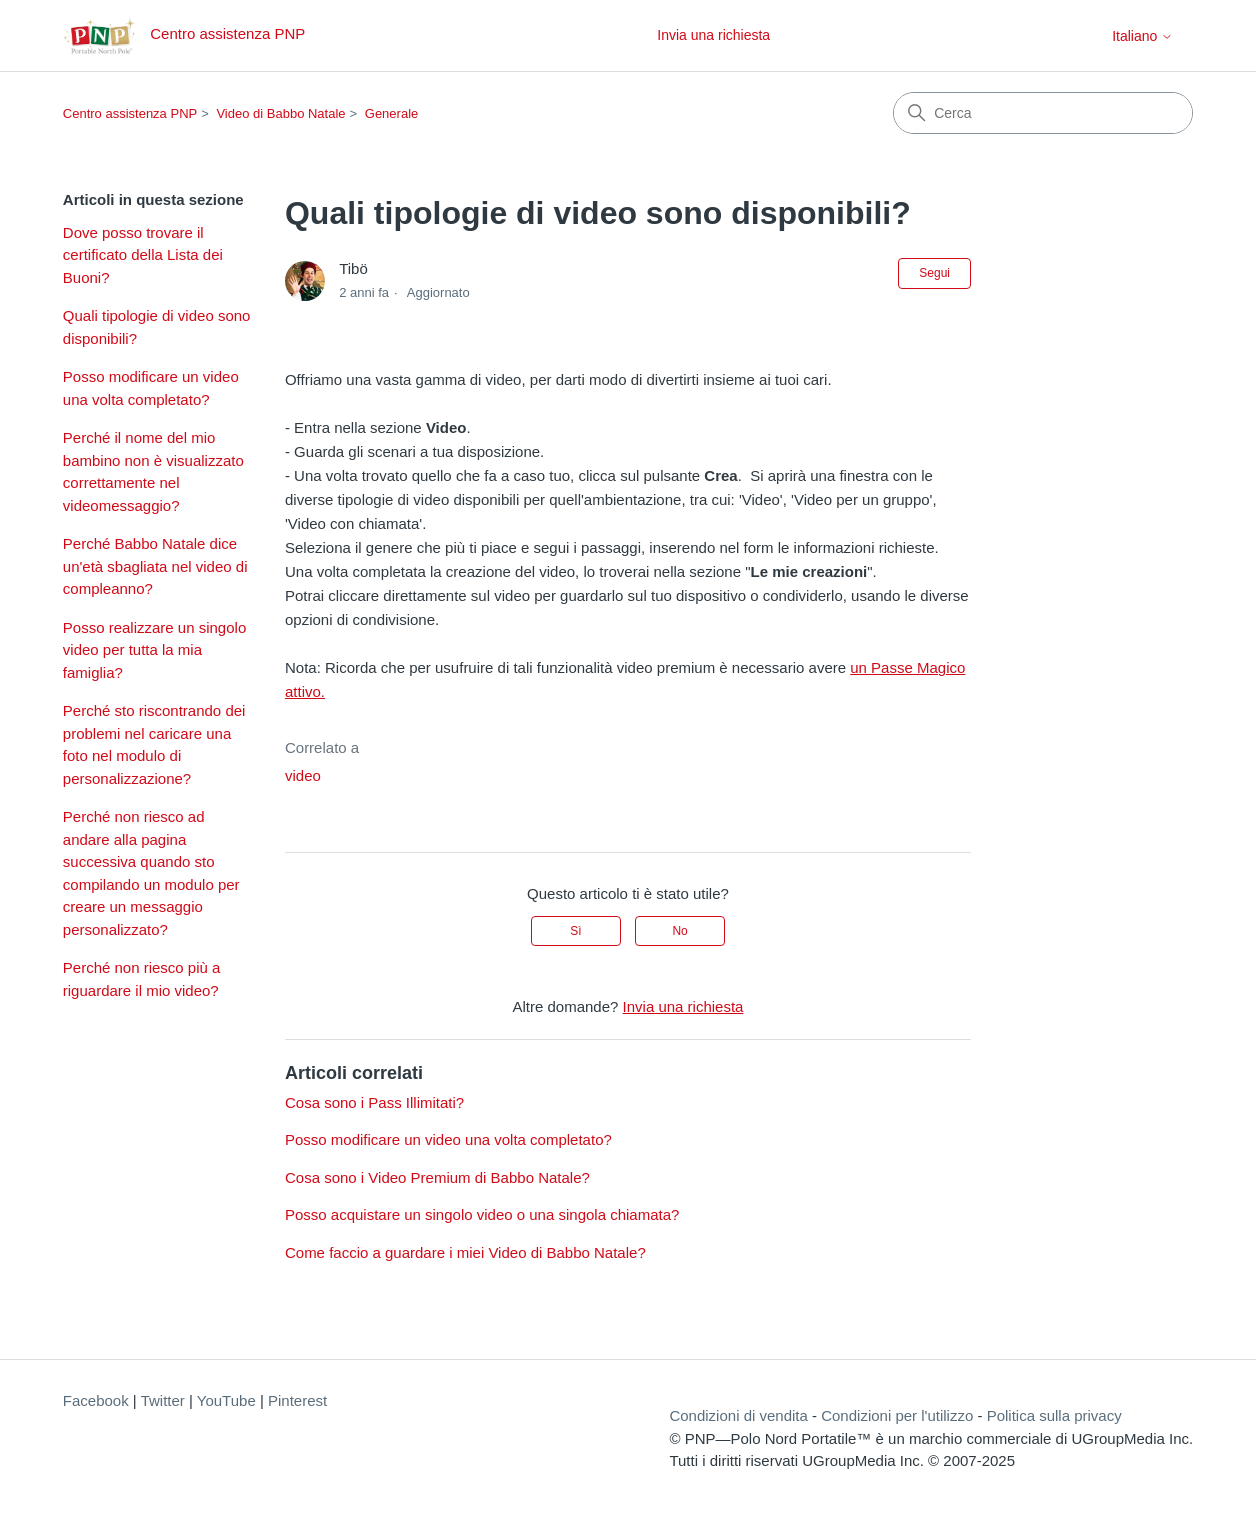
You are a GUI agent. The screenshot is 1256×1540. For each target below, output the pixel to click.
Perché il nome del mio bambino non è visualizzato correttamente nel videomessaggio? (153, 471)
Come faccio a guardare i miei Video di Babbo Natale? (465, 1252)
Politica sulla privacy (1054, 1415)
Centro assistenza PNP (130, 113)
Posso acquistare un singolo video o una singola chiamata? (482, 1214)
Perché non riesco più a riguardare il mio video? (142, 979)
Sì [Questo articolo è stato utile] (575, 931)
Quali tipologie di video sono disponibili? (157, 327)
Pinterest (297, 1400)
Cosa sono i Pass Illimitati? (374, 1102)
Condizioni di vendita (738, 1415)
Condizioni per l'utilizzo (897, 1415)
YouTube (226, 1400)
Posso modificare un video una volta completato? (151, 388)
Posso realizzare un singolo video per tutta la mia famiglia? (154, 650)
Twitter (163, 1400)
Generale (391, 113)
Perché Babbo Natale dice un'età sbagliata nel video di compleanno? (155, 566)
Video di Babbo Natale (280, 113)
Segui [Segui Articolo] (934, 273)
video (303, 775)
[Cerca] (1043, 113)
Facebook (96, 1400)
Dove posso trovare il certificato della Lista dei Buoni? (143, 255)
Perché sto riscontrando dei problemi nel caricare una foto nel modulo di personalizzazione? (154, 744)
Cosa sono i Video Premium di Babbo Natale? (437, 1177)
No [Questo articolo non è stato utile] (679, 931)
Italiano (1142, 36)
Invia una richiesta (713, 35)
